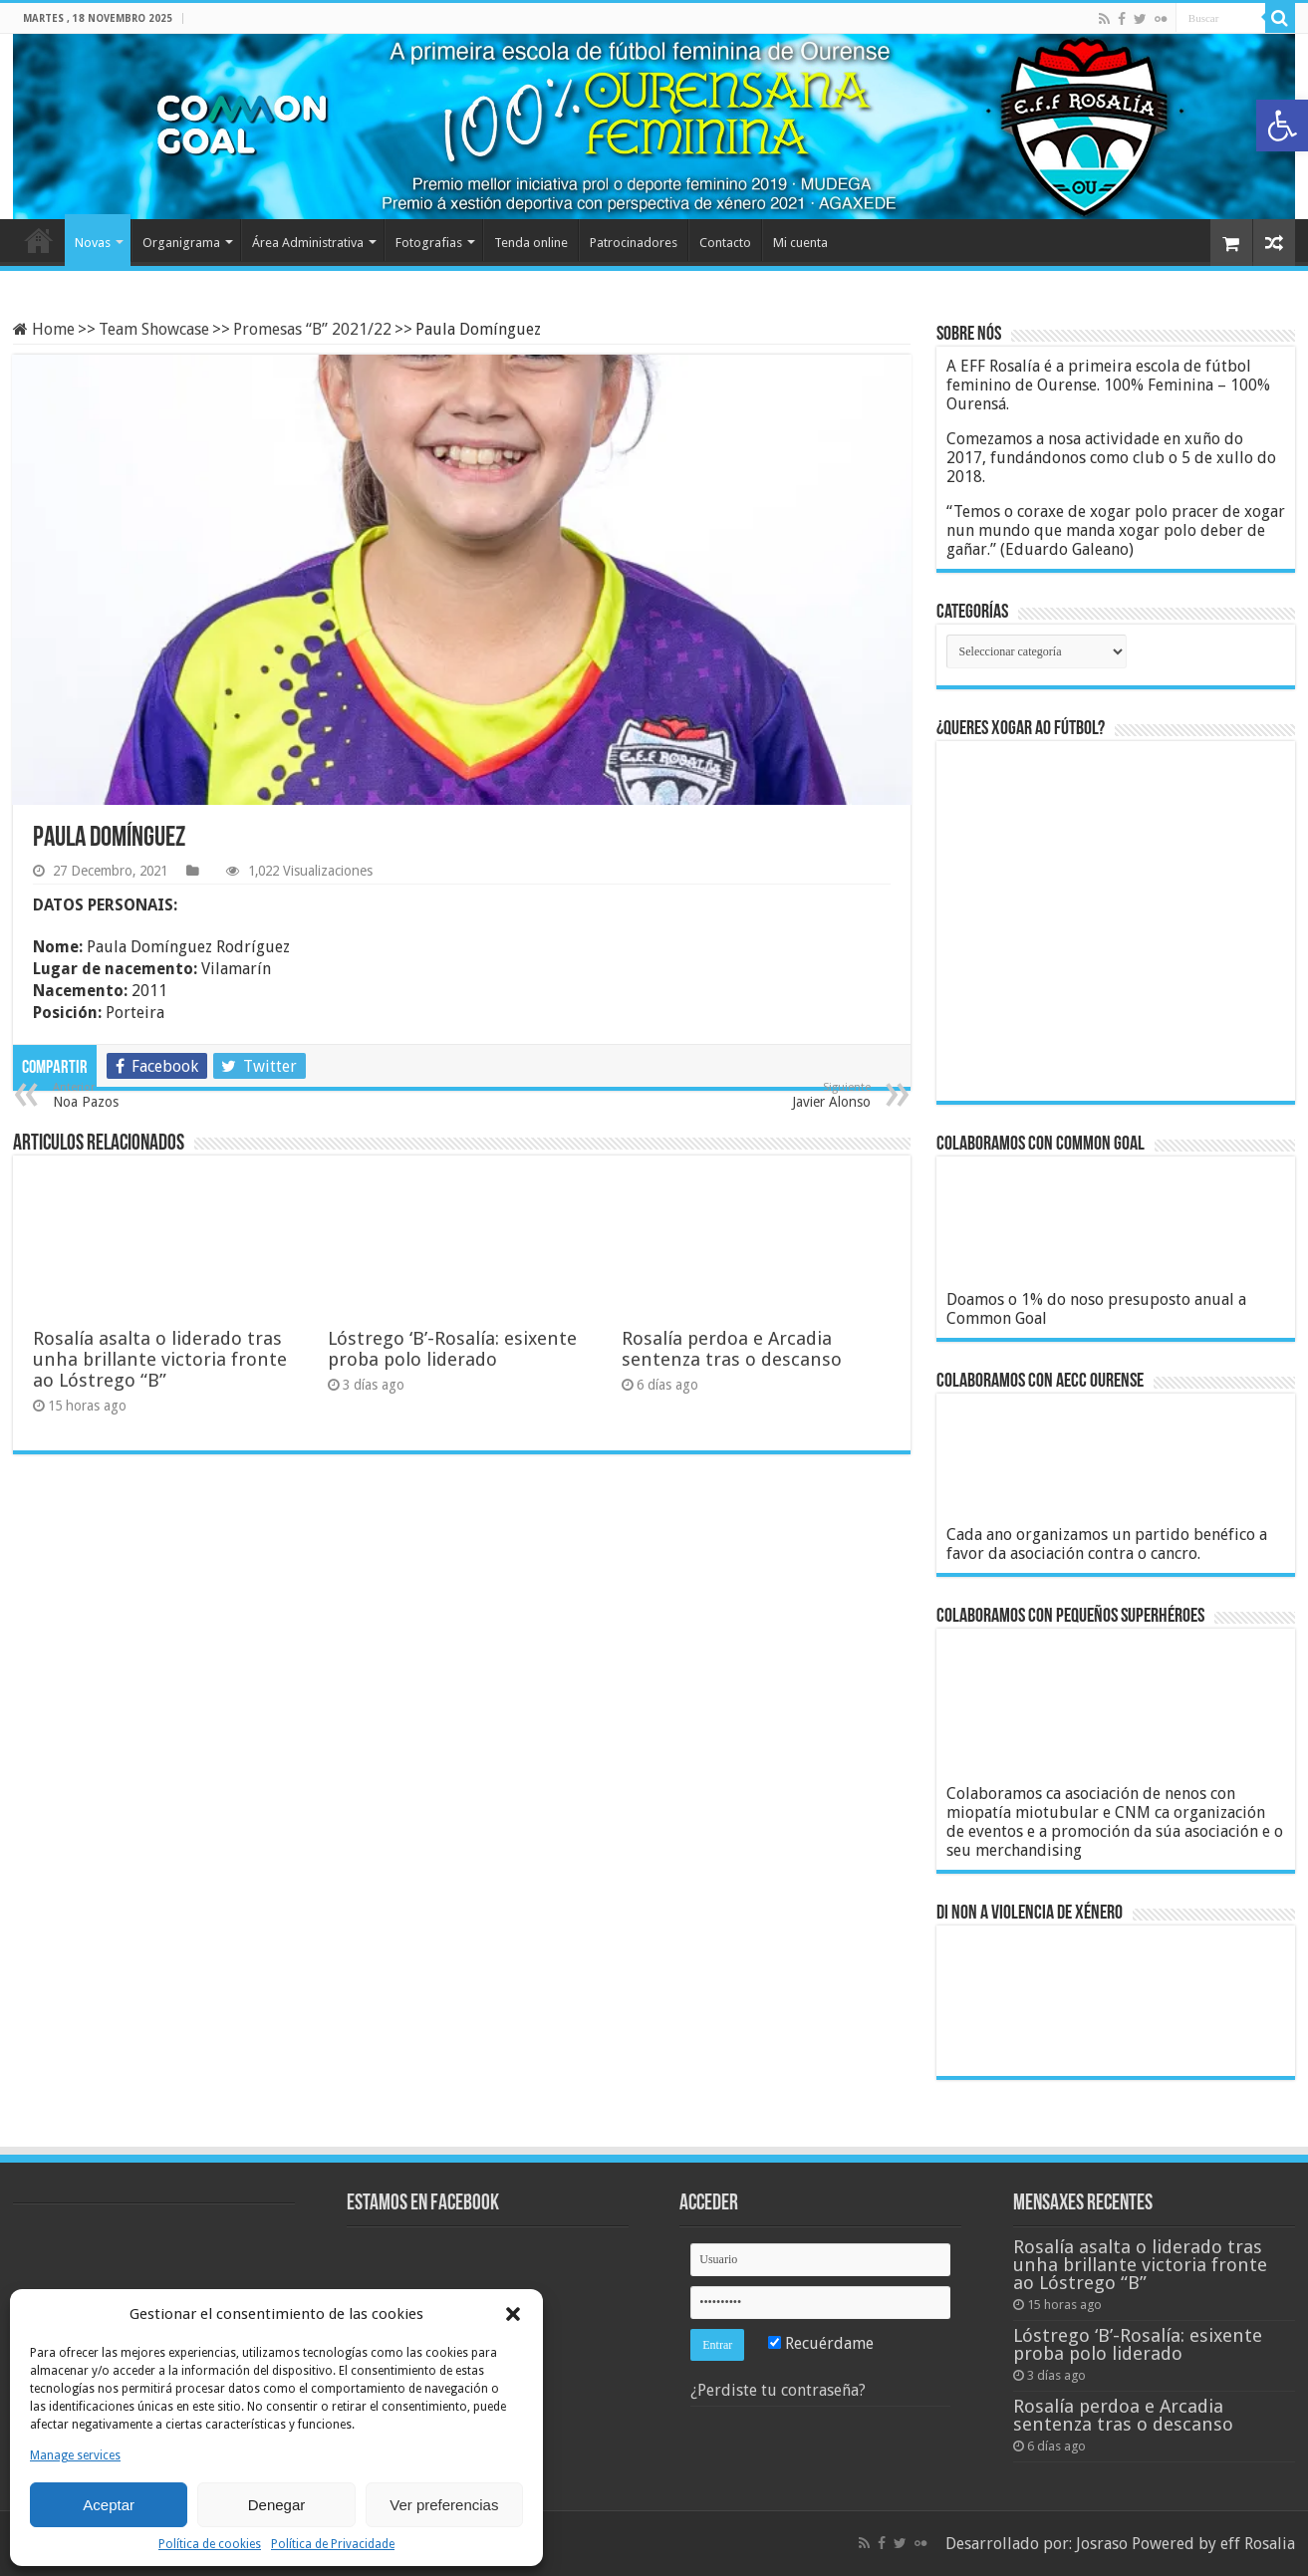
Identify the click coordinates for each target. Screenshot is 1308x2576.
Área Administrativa (308, 242)
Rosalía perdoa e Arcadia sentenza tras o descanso (732, 1349)
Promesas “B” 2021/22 (312, 329)
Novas (93, 242)
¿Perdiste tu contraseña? (778, 2390)
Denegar (277, 2504)
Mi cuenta (800, 242)
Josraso (1102, 2543)
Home (39, 240)
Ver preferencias (444, 2504)
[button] (1282, 125)
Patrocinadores (633, 242)
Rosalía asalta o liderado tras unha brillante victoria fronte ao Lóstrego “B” (160, 1359)
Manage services (75, 2455)
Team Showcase (154, 329)
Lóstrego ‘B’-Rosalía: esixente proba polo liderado (452, 1349)
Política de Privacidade (332, 2544)
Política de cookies (209, 2544)
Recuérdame (821, 2343)
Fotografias (428, 242)
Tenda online (531, 242)
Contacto (725, 242)
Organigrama (181, 242)
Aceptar (108, 2504)
